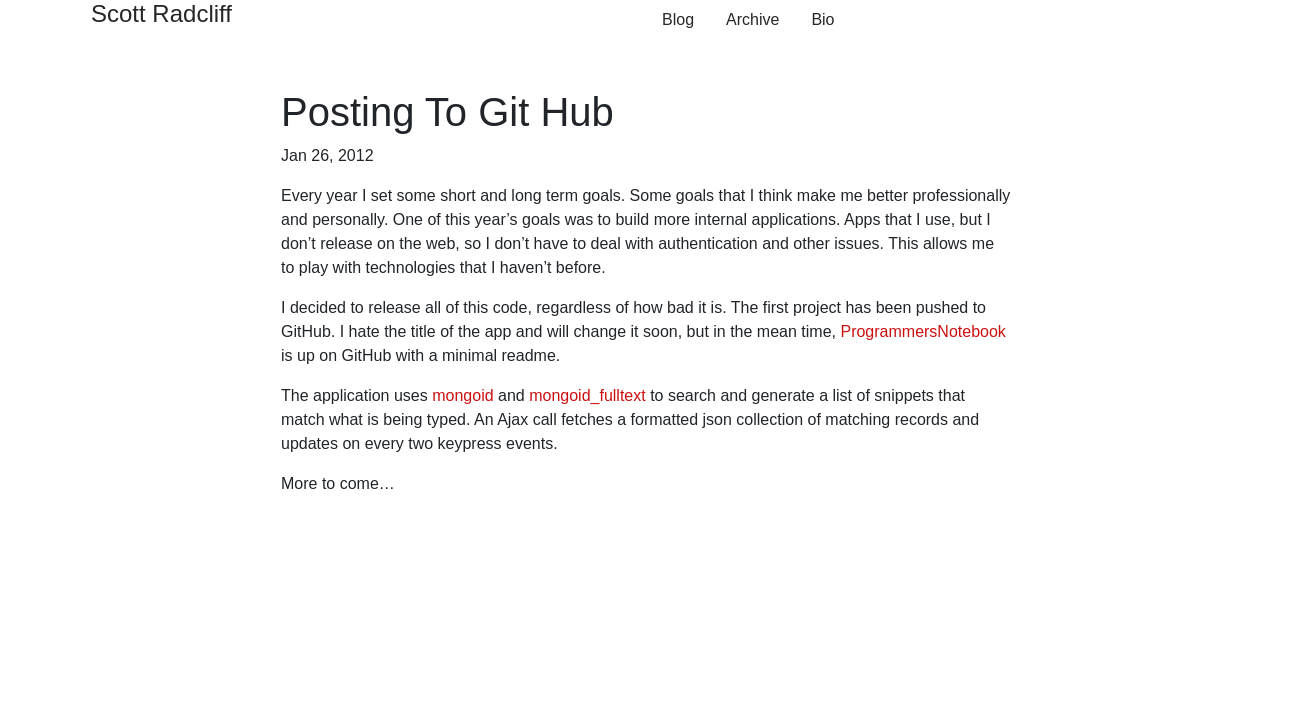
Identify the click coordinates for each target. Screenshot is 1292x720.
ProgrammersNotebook (922, 331)
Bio (822, 19)
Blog (678, 19)
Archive (752, 19)
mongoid (462, 395)
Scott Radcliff (161, 13)
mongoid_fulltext (587, 395)
